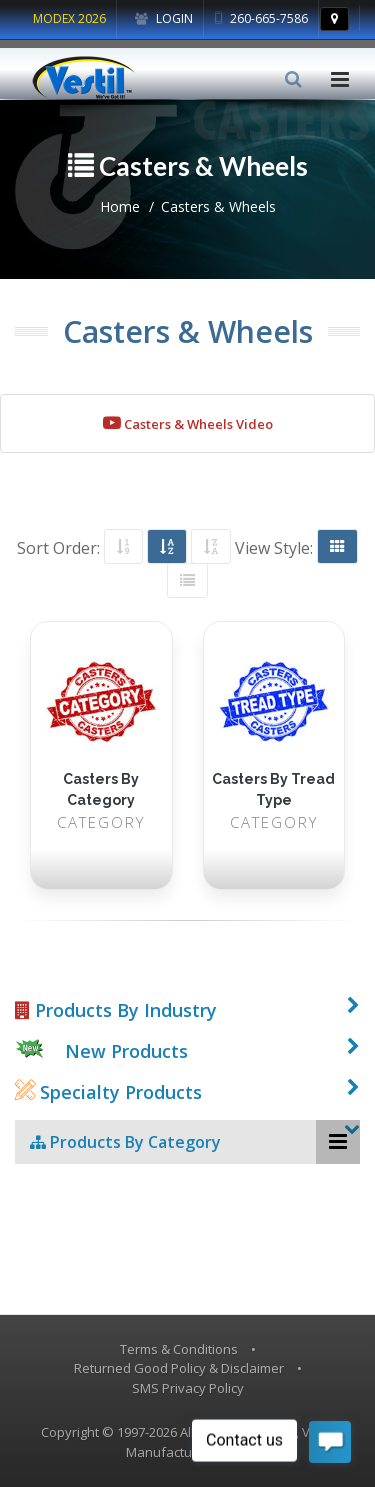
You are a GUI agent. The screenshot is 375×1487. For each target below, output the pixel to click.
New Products (126, 1051)
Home (120, 206)
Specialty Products (108, 1092)
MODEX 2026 (69, 18)
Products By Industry (116, 1010)
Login (164, 18)
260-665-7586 (261, 18)
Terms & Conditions (179, 1349)
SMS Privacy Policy (188, 1388)
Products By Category (125, 1142)
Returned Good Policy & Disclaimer (179, 1368)
